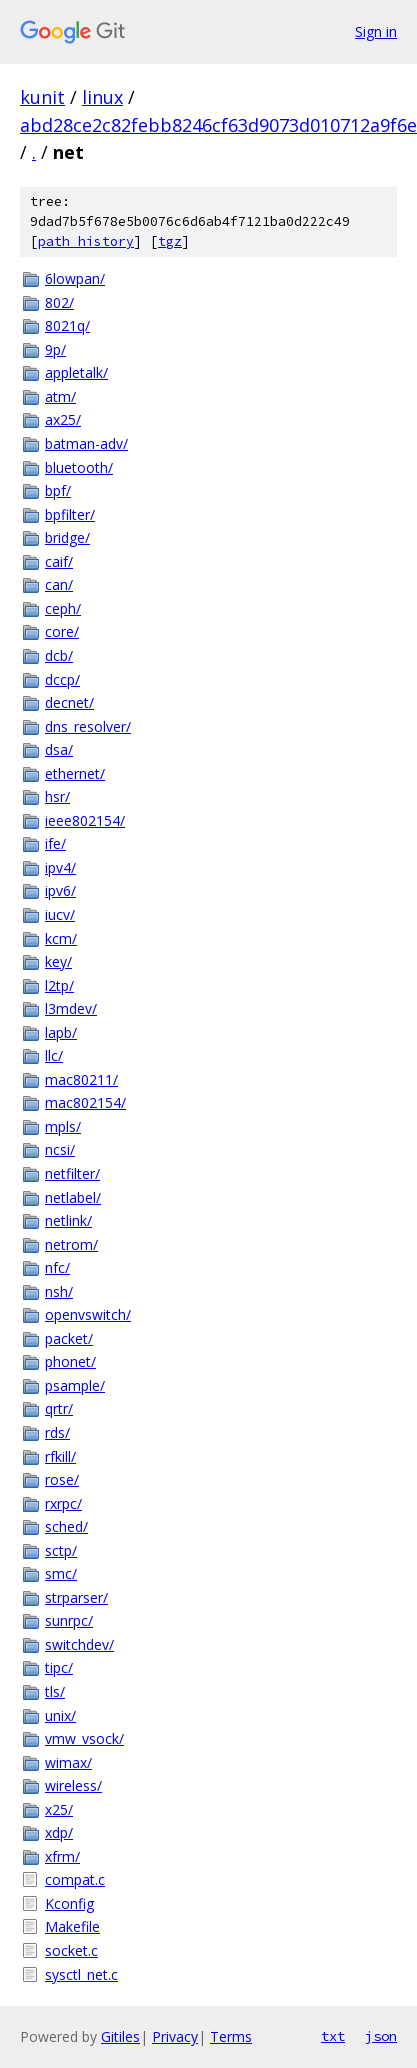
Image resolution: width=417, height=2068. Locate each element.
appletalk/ (76, 372)
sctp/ (61, 1550)
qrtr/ (59, 1408)
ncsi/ (60, 1149)
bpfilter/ (70, 514)
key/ (58, 961)
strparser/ (76, 1597)
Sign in (376, 31)
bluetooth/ (79, 467)
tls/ (55, 1691)
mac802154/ (85, 1102)
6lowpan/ (75, 278)
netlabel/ (73, 1197)
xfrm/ (62, 1856)
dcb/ (59, 655)
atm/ (60, 396)
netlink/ (68, 1220)
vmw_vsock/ (84, 1738)
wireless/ (73, 1785)
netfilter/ (72, 1173)
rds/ (57, 1432)
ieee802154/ (85, 820)
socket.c (71, 1950)
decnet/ (69, 702)
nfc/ (57, 1267)
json (381, 2036)
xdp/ (59, 1832)
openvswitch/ (88, 1314)
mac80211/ (81, 1079)
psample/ (75, 1385)
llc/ (54, 1055)
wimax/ (68, 1762)
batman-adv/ (86, 443)
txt (333, 2036)
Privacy (175, 2036)
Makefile (72, 1926)
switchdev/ (79, 1644)
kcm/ (61, 938)
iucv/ (60, 914)
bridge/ (67, 537)
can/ (59, 584)
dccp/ (62, 679)
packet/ (69, 1338)
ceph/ (63, 608)
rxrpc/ (63, 1503)
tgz (170, 241)
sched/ (66, 1526)
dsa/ (59, 749)
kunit (42, 97)
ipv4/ (60, 867)
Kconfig (69, 1903)
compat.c (75, 1879)
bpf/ (58, 490)
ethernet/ (75, 773)
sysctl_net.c (81, 1974)
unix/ (60, 1715)
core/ (62, 631)
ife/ (55, 843)
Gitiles (120, 2036)
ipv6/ (60, 890)
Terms (231, 2036)
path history (86, 241)
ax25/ (63, 419)
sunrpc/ (69, 1620)
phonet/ (70, 1361)
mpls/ (63, 1126)
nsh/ (59, 1291)
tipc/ (59, 1667)
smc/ (61, 1573)
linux (102, 97)
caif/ (59, 561)
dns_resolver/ (88, 726)
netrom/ (71, 1244)
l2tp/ (59, 985)
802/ (59, 302)
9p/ (55, 349)
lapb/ (61, 1032)
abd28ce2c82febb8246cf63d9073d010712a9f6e (218, 125)
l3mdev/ (71, 1008)
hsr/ (57, 796)
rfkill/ (60, 1456)
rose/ (62, 1479)
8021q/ (67, 325)
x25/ (59, 1809)
